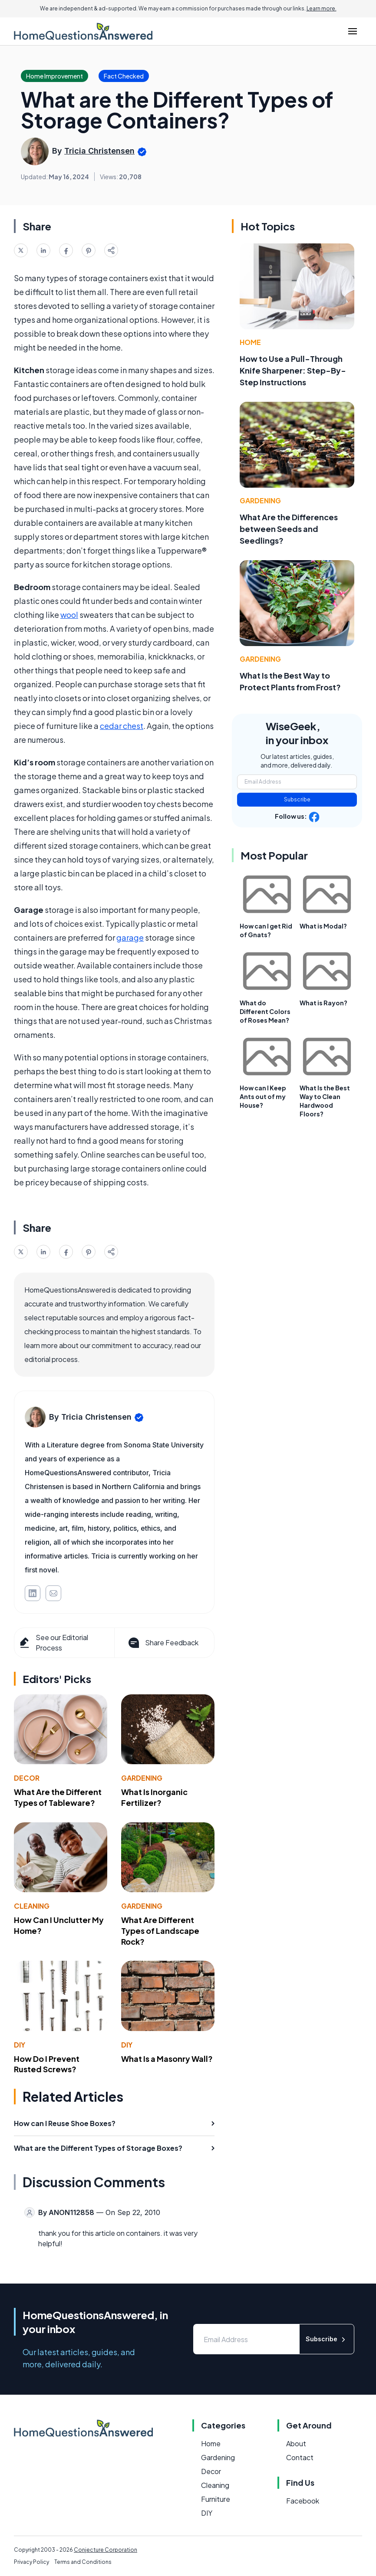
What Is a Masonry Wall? (167, 2059)
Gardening (141, 1777)
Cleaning (31, 1905)
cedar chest (121, 726)
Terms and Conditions (83, 2562)
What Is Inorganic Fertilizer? (154, 1797)
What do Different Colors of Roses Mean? (265, 1011)
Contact (299, 2457)
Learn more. (321, 8)
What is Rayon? (323, 1003)
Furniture (215, 2499)
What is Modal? (323, 926)
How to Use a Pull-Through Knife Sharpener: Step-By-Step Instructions (293, 370)
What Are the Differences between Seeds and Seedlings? (289, 528)
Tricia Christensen (99, 150)
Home (250, 342)
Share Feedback (162, 1643)
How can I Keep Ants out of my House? (263, 1096)
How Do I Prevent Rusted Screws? (46, 2064)
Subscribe (297, 799)
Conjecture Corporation (105, 2549)
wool (69, 615)
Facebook (302, 2500)
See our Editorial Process (53, 1642)
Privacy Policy (31, 2562)
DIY (19, 2044)
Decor (27, 1777)
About (296, 2443)
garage (130, 937)
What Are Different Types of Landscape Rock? (160, 1930)
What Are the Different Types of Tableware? (58, 1797)
